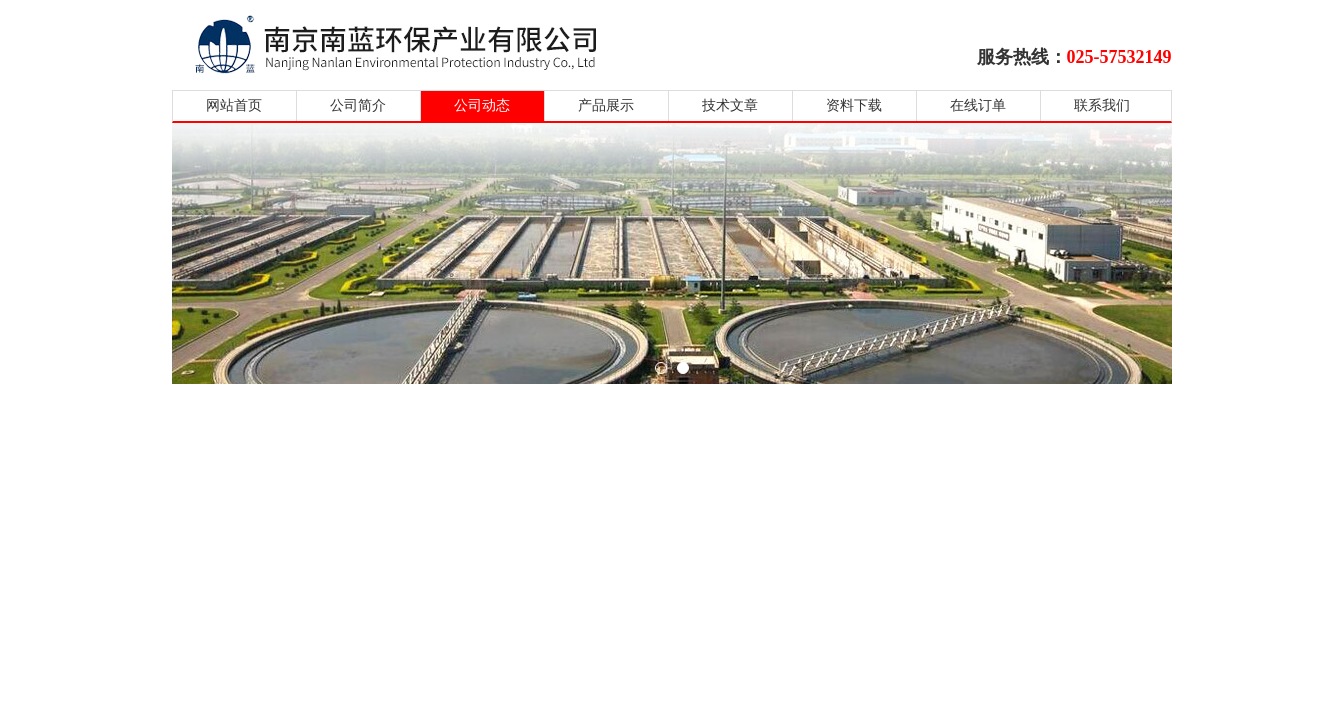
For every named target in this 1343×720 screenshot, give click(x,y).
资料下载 (854, 105)
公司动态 (482, 105)
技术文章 (730, 105)
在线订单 (978, 105)
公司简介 (358, 105)
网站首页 (234, 105)
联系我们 (1102, 105)
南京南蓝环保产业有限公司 (414, 42)
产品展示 (606, 105)
